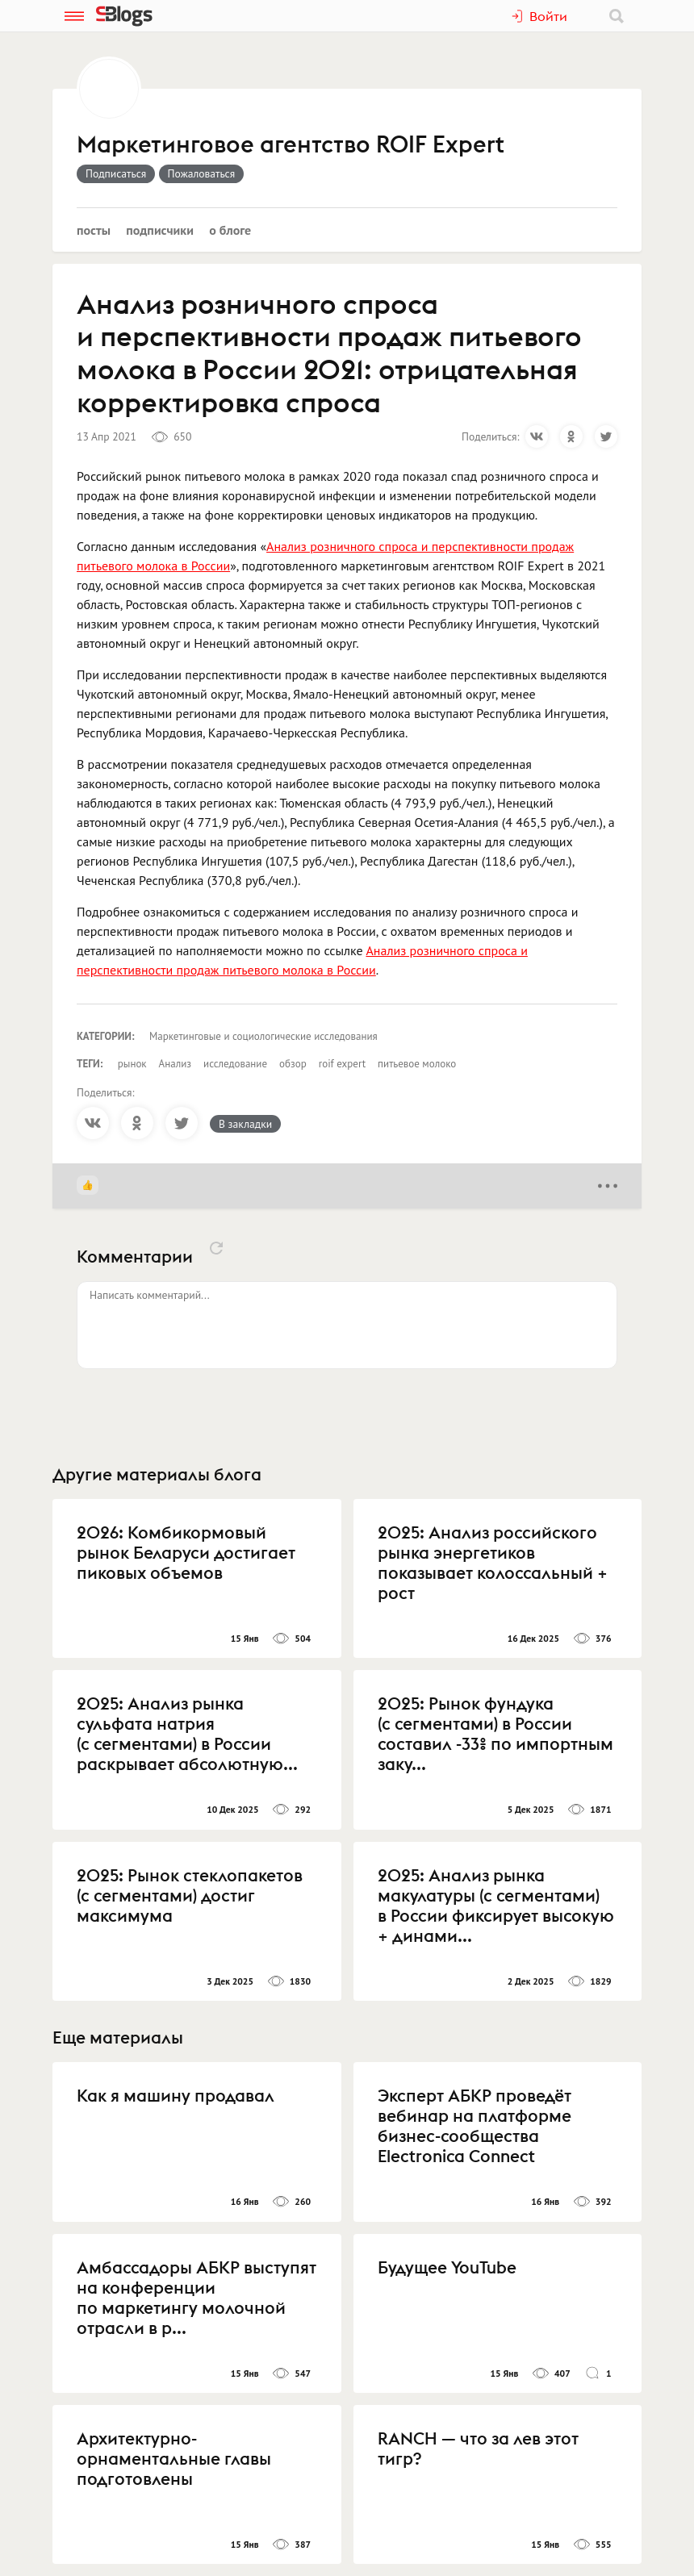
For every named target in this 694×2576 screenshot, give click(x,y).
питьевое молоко (417, 1064)
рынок (132, 1064)
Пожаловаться (202, 173)
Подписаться (116, 173)
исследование (235, 1064)
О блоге (230, 230)
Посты (94, 230)
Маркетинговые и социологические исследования (263, 1036)
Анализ (175, 1064)
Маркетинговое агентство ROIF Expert (290, 145)
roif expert (342, 1064)
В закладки (245, 1124)
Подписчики (160, 230)
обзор (293, 1064)
